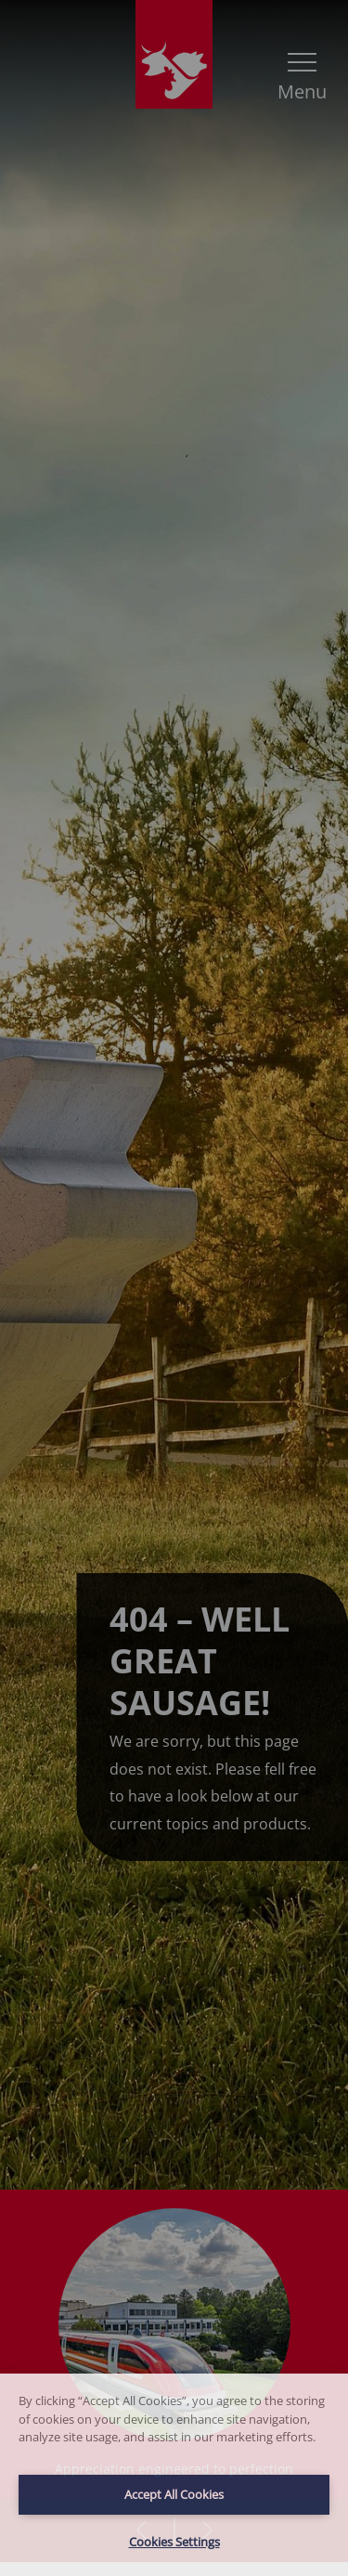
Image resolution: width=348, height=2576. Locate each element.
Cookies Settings (174, 2541)
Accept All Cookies (174, 2494)
